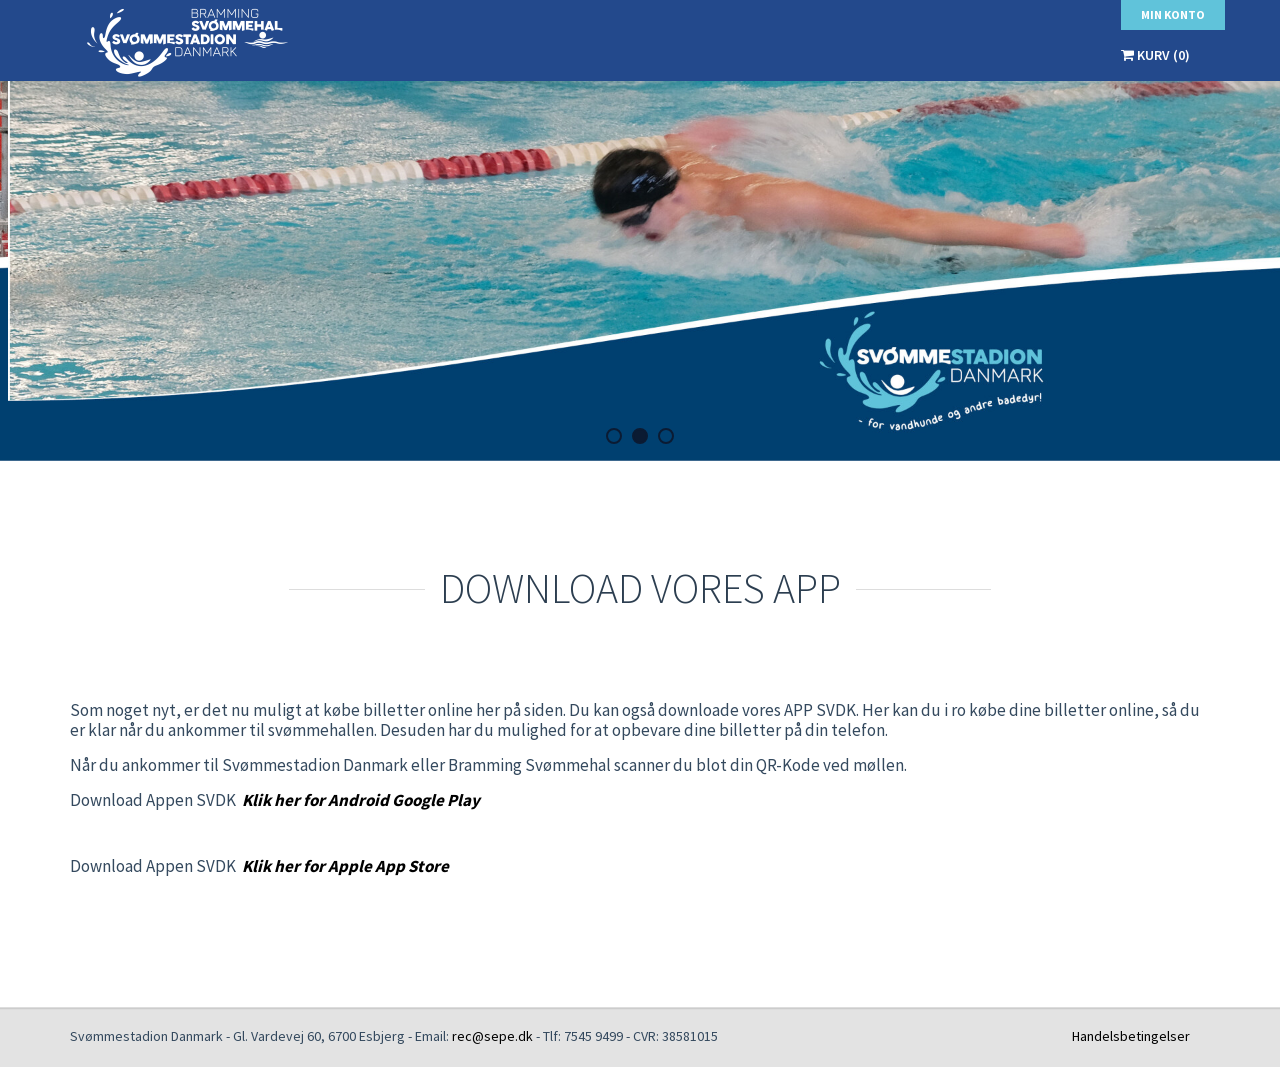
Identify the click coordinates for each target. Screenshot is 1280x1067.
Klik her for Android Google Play (361, 800)
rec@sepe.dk (492, 1036)
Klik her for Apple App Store (345, 866)
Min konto (1173, 14)
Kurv (1155, 55)
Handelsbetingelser (1131, 1036)
